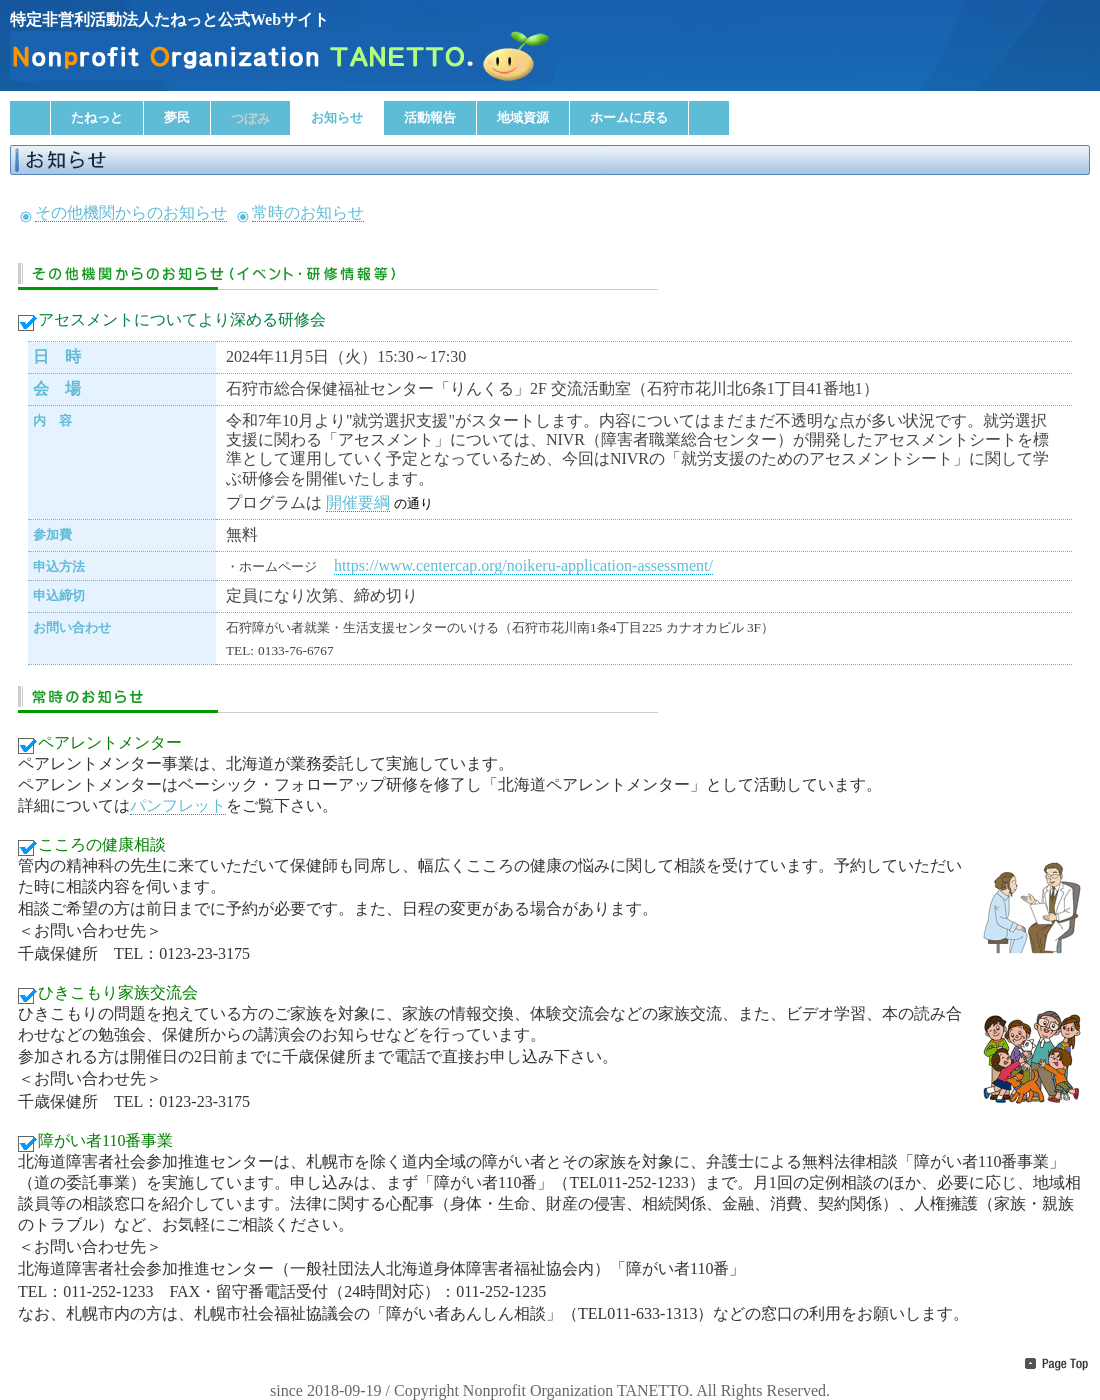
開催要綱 (358, 502)
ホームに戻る (629, 117)
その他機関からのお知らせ (131, 212)
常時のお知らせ (308, 212)
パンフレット (178, 805)
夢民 (177, 117)
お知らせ (337, 117)
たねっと (97, 117)
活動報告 (430, 117)
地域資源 (523, 117)
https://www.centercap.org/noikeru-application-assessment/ (523, 565)
